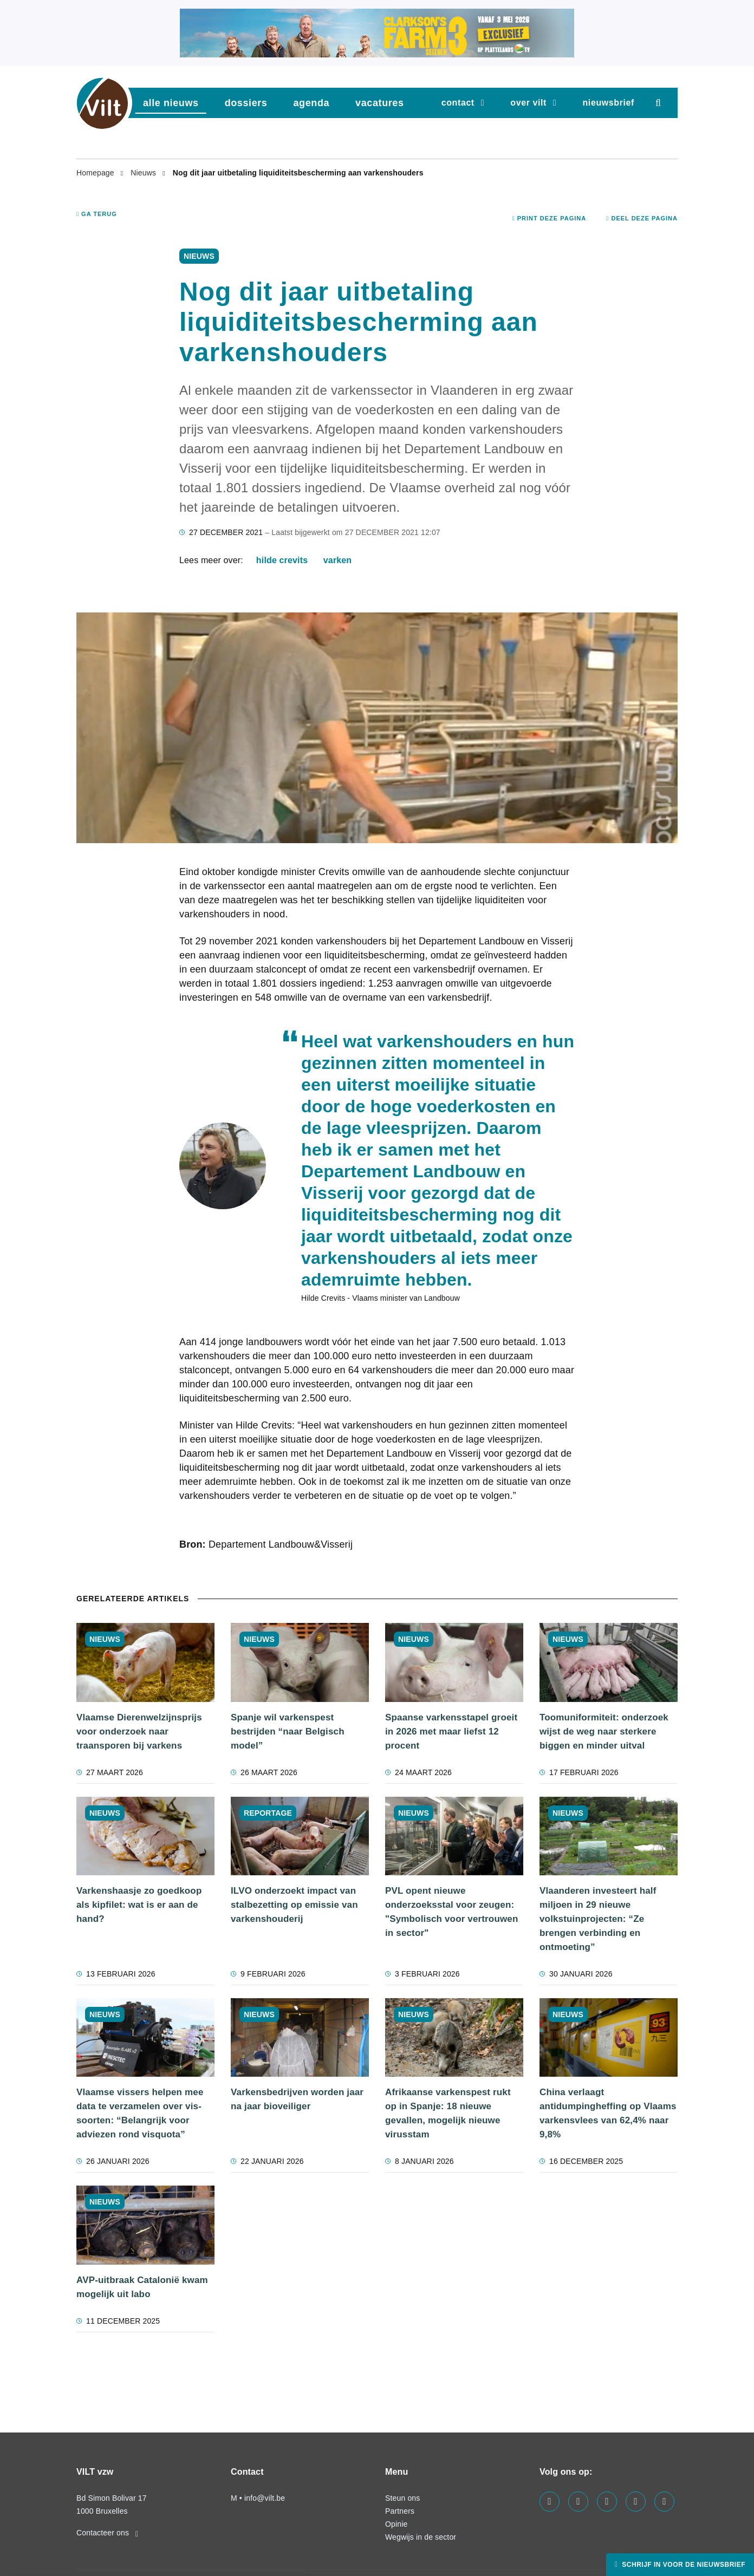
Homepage (96, 172)
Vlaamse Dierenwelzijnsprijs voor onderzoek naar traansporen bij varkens (139, 1731)
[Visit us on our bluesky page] (664, 2502)
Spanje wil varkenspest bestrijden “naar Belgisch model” (287, 1731)
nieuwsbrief (608, 102)
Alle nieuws (171, 102)
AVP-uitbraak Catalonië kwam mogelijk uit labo (142, 2287)
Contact (457, 102)
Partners (399, 2511)
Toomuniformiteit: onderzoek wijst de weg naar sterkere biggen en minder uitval (604, 1731)
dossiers (246, 102)
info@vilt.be (264, 2498)
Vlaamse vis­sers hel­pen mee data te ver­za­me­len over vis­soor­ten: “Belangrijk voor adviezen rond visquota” (140, 2113)
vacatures (379, 102)
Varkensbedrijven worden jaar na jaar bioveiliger (297, 2099)
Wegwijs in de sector (420, 2537)
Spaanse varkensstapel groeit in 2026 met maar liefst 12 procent (451, 1731)
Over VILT (528, 102)
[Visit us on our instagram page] (607, 2502)
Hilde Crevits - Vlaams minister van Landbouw (380, 1298)
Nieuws (144, 172)
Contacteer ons (107, 2532)
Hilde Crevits (282, 560)
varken (337, 560)
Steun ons (402, 2498)
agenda (311, 102)
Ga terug (96, 214)
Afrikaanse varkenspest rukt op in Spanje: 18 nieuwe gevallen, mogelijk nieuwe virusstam (448, 2113)
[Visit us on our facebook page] (550, 2502)
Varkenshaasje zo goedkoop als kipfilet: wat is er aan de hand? (139, 1905)
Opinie (396, 2524)
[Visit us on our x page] (636, 2502)
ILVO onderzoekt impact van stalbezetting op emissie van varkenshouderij (294, 1905)
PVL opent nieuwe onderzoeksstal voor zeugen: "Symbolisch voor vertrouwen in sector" (451, 1912)
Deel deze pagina (642, 218)
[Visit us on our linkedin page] (578, 2502)
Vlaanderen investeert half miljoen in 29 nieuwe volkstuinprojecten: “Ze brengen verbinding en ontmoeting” (598, 1919)
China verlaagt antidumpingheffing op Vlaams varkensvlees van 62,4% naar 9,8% (608, 2113)
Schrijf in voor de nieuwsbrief (682, 2564)
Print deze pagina (549, 218)
